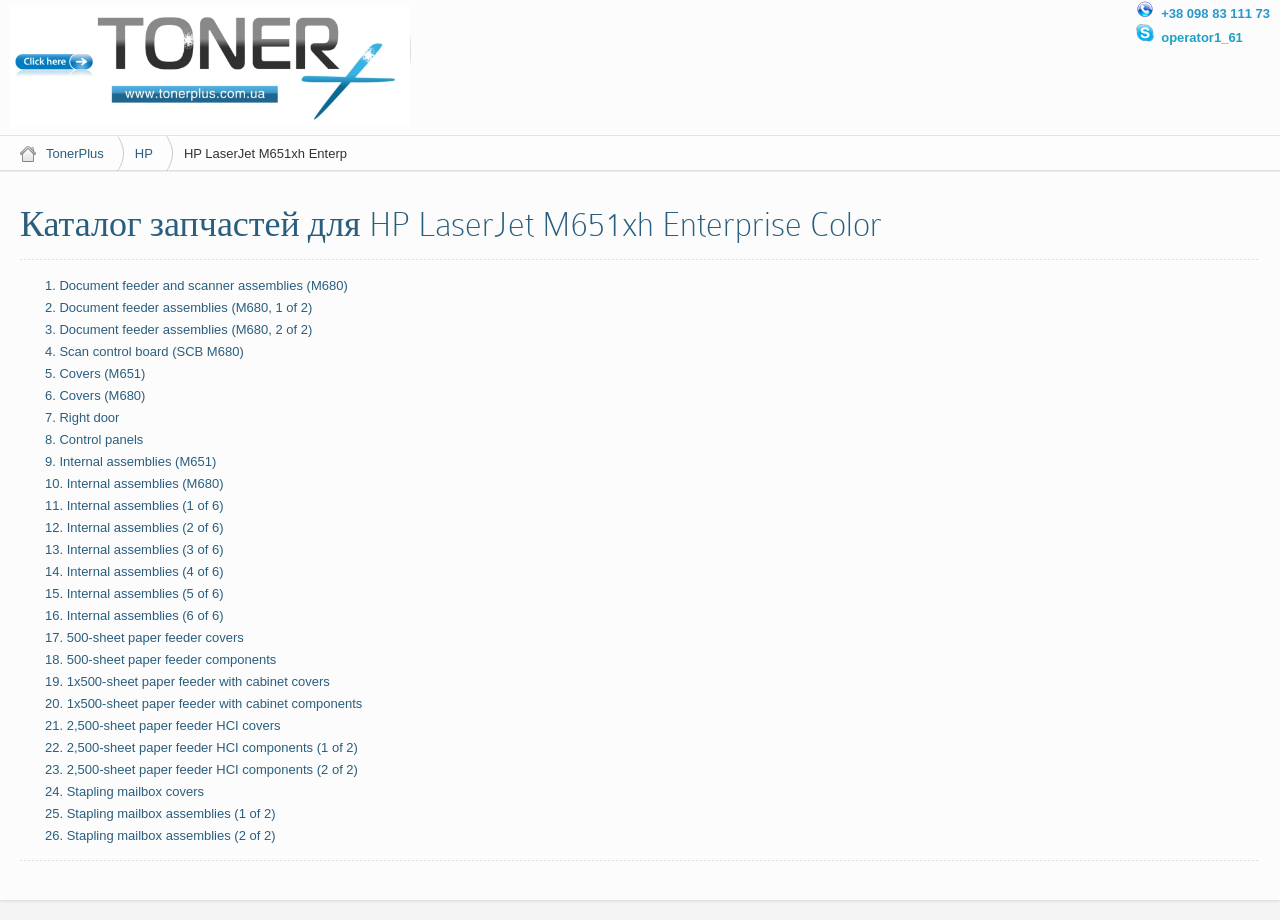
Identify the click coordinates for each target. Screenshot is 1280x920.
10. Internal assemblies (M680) (134, 483)
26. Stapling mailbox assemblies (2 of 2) (160, 835)
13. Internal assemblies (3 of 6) (134, 549)
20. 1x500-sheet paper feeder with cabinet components (203, 703)
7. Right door (82, 417)
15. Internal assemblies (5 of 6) (134, 593)
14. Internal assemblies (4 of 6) (134, 571)
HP (144, 153)
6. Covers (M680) (95, 395)
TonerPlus (75, 153)
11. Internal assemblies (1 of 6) (134, 505)
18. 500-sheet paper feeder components (160, 659)
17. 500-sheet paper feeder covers (144, 637)
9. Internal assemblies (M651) (130, 461)
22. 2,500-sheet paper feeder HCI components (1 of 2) (201, 747)
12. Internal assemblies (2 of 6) (134, 527)
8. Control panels (94, 439)
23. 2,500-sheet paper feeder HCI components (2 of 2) (201, 769)
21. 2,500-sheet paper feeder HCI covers (163, 725)
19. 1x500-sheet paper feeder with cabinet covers (187, 681)
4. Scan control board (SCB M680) (144, 351)
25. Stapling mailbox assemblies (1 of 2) (160, 813)
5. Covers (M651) (95, 373)
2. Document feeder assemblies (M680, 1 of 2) (178, 307)
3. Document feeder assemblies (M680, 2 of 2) (178, 329)
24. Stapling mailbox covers (124, 791)
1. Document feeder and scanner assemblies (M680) (196, 285)
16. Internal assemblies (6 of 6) (134, 615)
